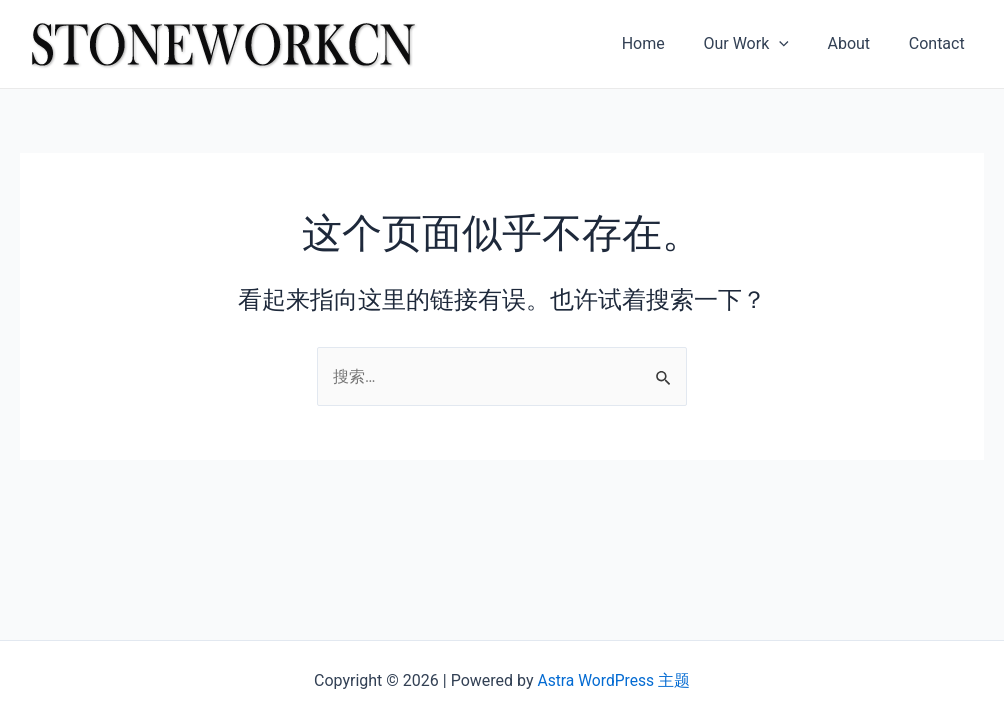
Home (666, 43)
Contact (940, 43)
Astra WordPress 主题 (613, 680)
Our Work (762, 44)
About (858, 43)
